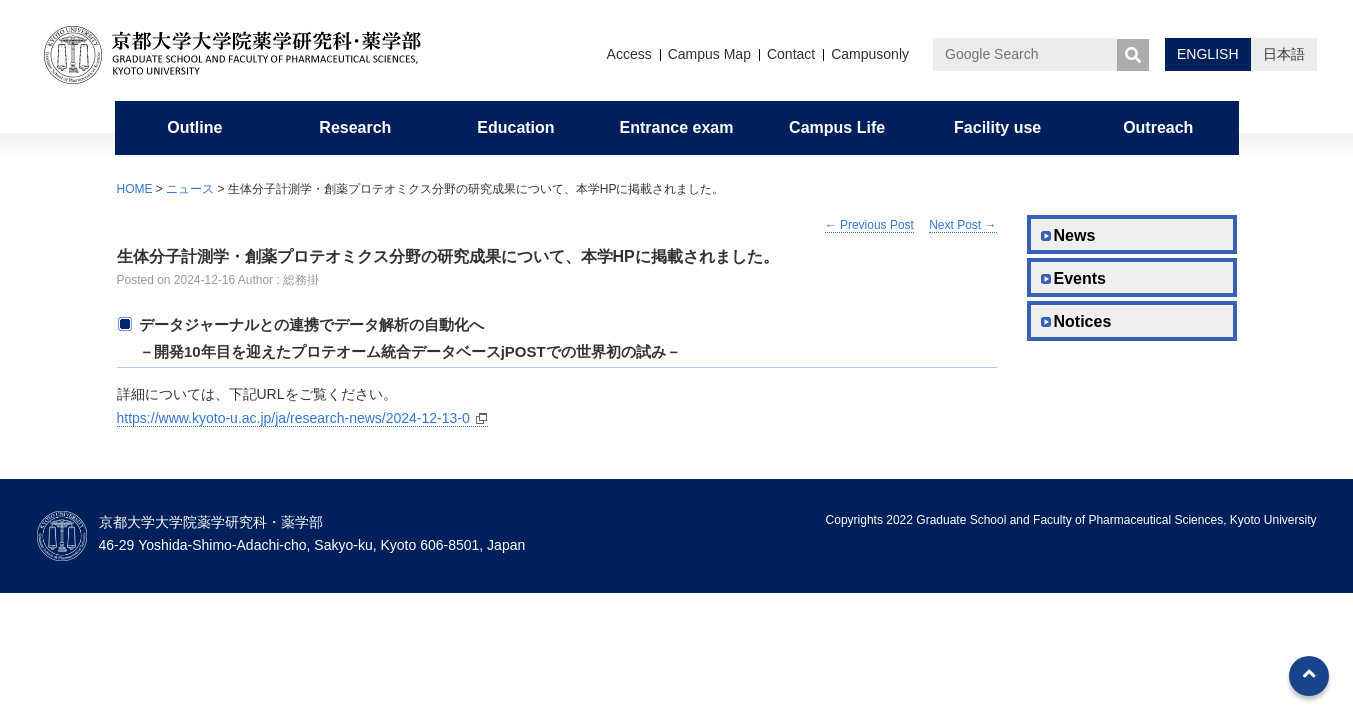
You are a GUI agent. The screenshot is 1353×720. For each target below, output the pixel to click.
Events (1080, 278)
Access (629, 54)
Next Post (962, 225)
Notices (1083, 321)
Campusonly (870, 54)
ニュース (190, 189)
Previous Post (869, 225)
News (1075, 235)
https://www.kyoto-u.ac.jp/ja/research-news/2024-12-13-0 (293, 418)
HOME (135, 189)
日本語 (1284, 54)
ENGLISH (1207, 54)
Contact (791, 54)
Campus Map (709, 54)
